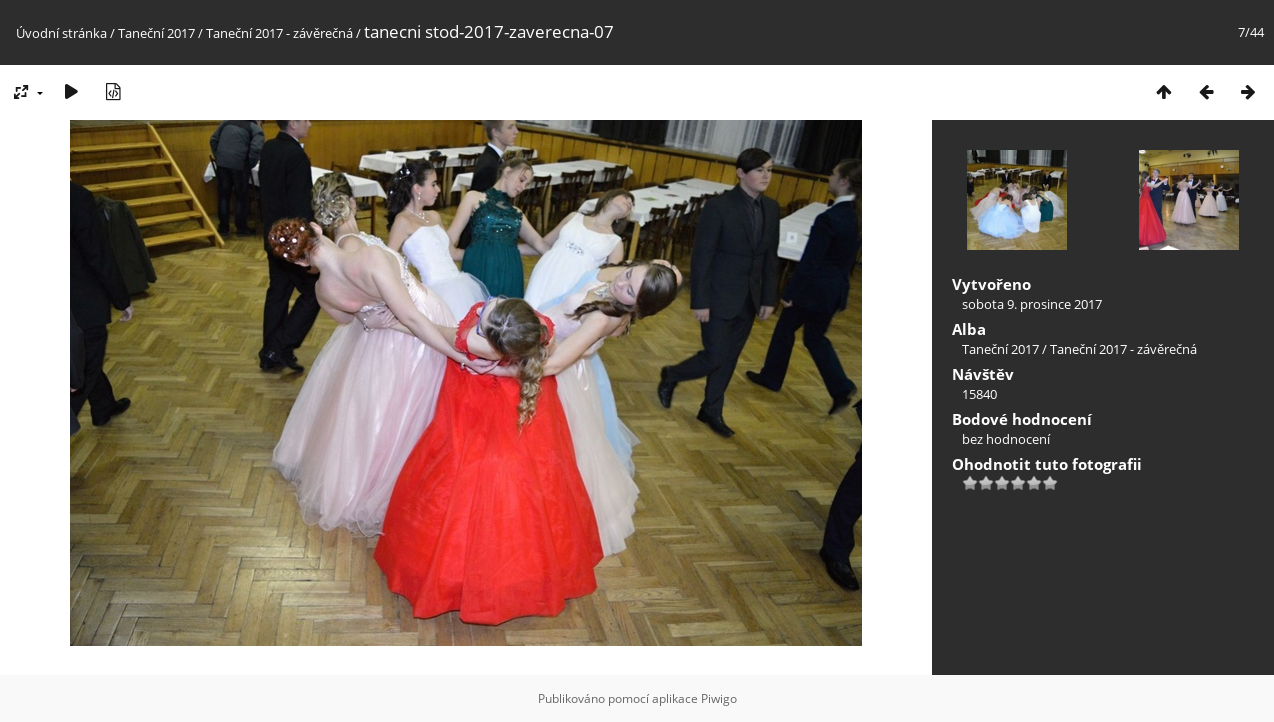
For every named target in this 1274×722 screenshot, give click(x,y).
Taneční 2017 (156, 33)
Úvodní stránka (61, 33)
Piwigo (719, 698)
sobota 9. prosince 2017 (1032, 304)
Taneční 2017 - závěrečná (279, 33)
